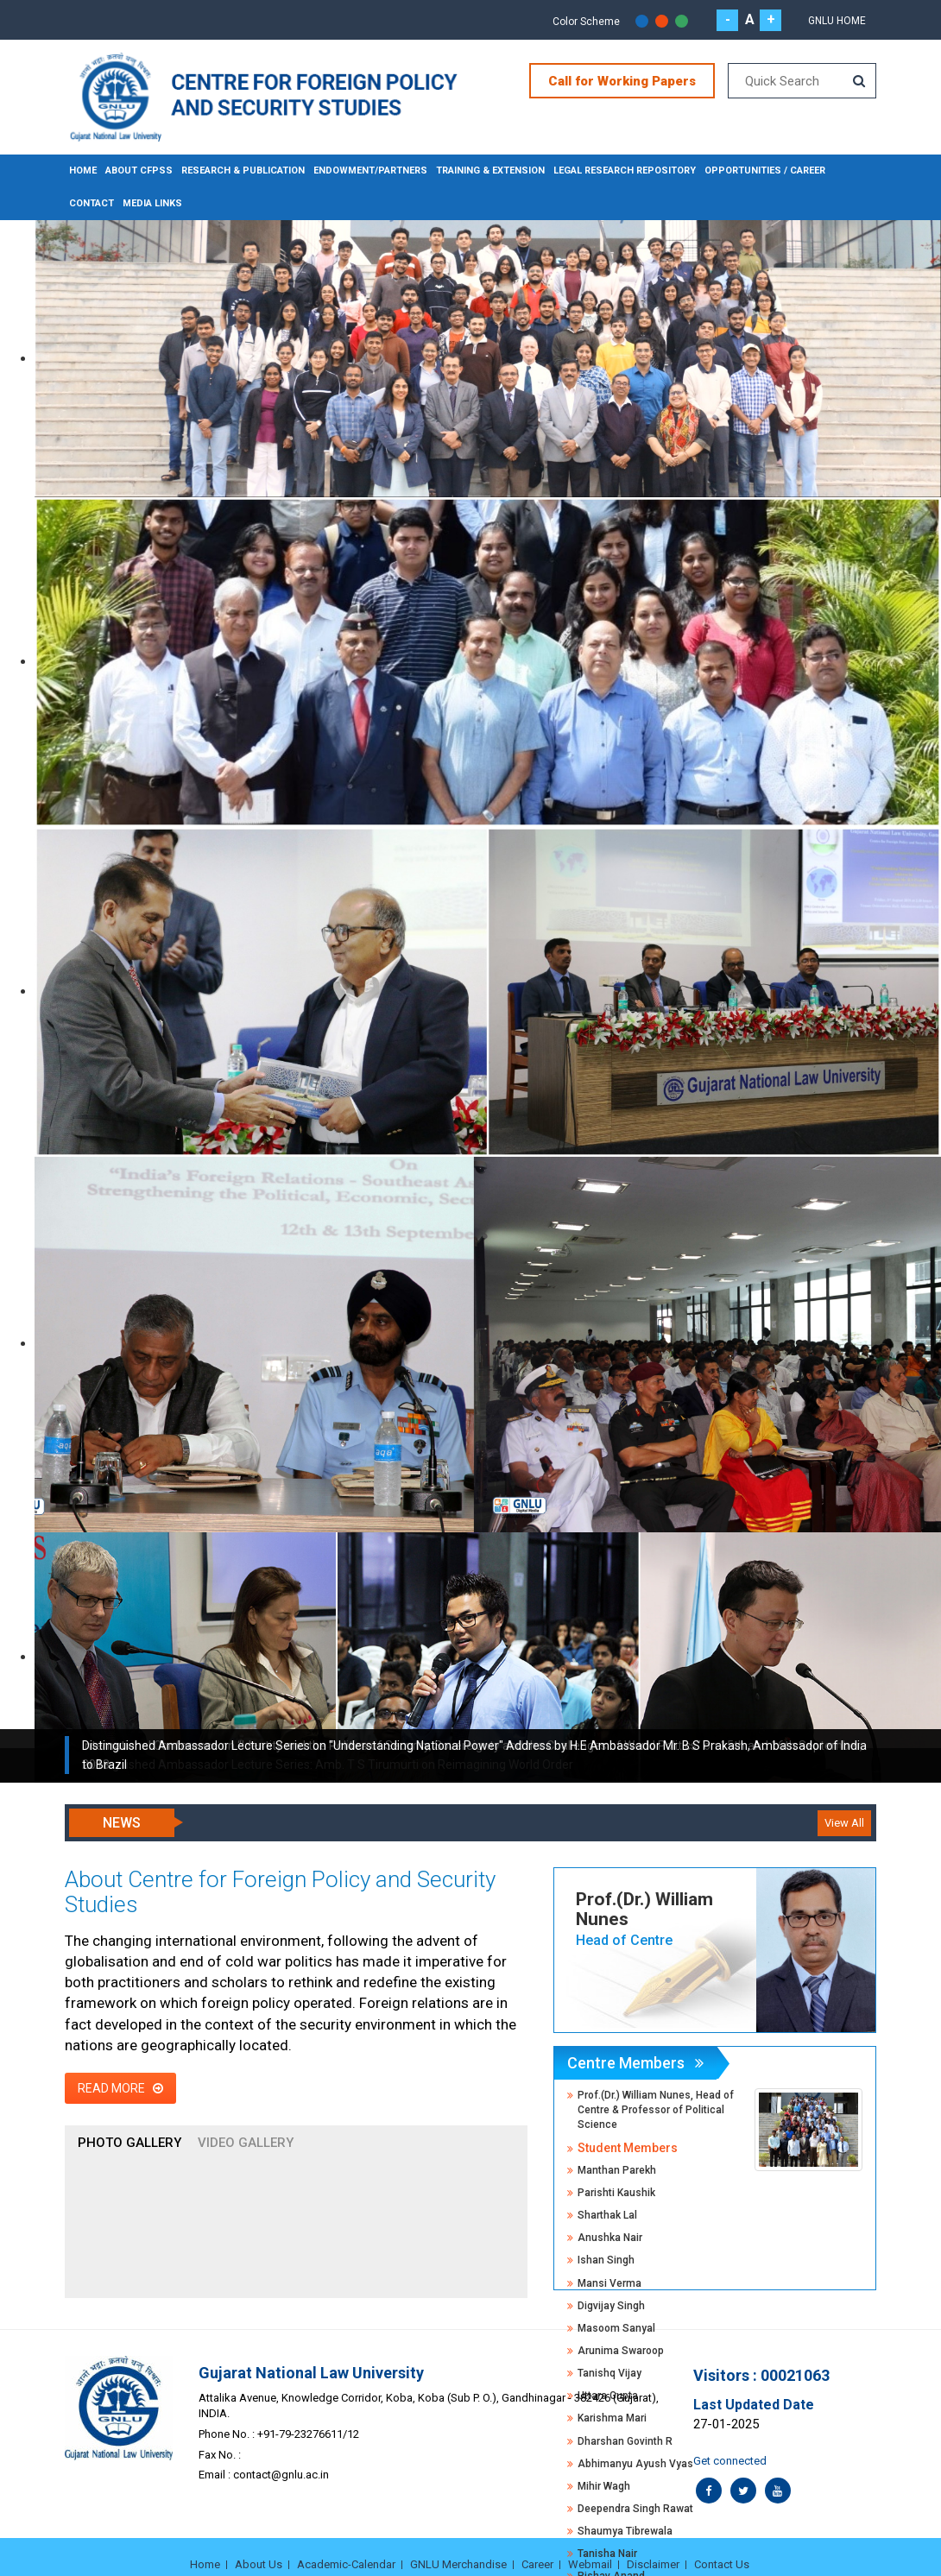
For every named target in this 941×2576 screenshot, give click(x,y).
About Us (258, 2564)
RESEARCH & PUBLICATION (241, 170)
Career (537, 2564)
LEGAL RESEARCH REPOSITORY (620, 170)
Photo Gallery (129, 2142)
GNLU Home (837, 20)
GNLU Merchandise (458, 2564)
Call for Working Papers (622, 81)
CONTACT (91, 203)
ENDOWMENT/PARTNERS (368, 170)
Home (83, 170)
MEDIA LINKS (152, 203)
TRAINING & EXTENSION (487, 170)
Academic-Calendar (346, 2564)
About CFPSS (138, 170)
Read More (120, 2088)
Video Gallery (246, 2142)
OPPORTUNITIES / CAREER (760, 170)
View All (844, 1822)
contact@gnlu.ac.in (281, 2474)
